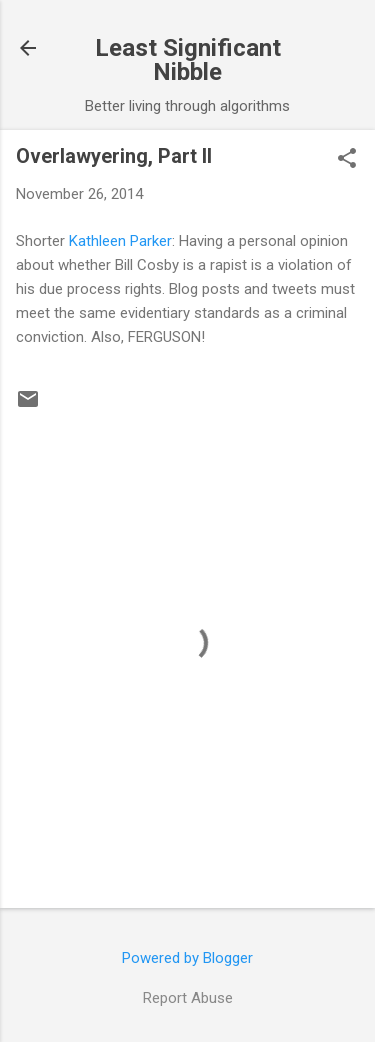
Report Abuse (188, 998)
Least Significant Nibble (188, 60)
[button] (347, 160)
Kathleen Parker (120, 241)
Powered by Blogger (187, 958)
